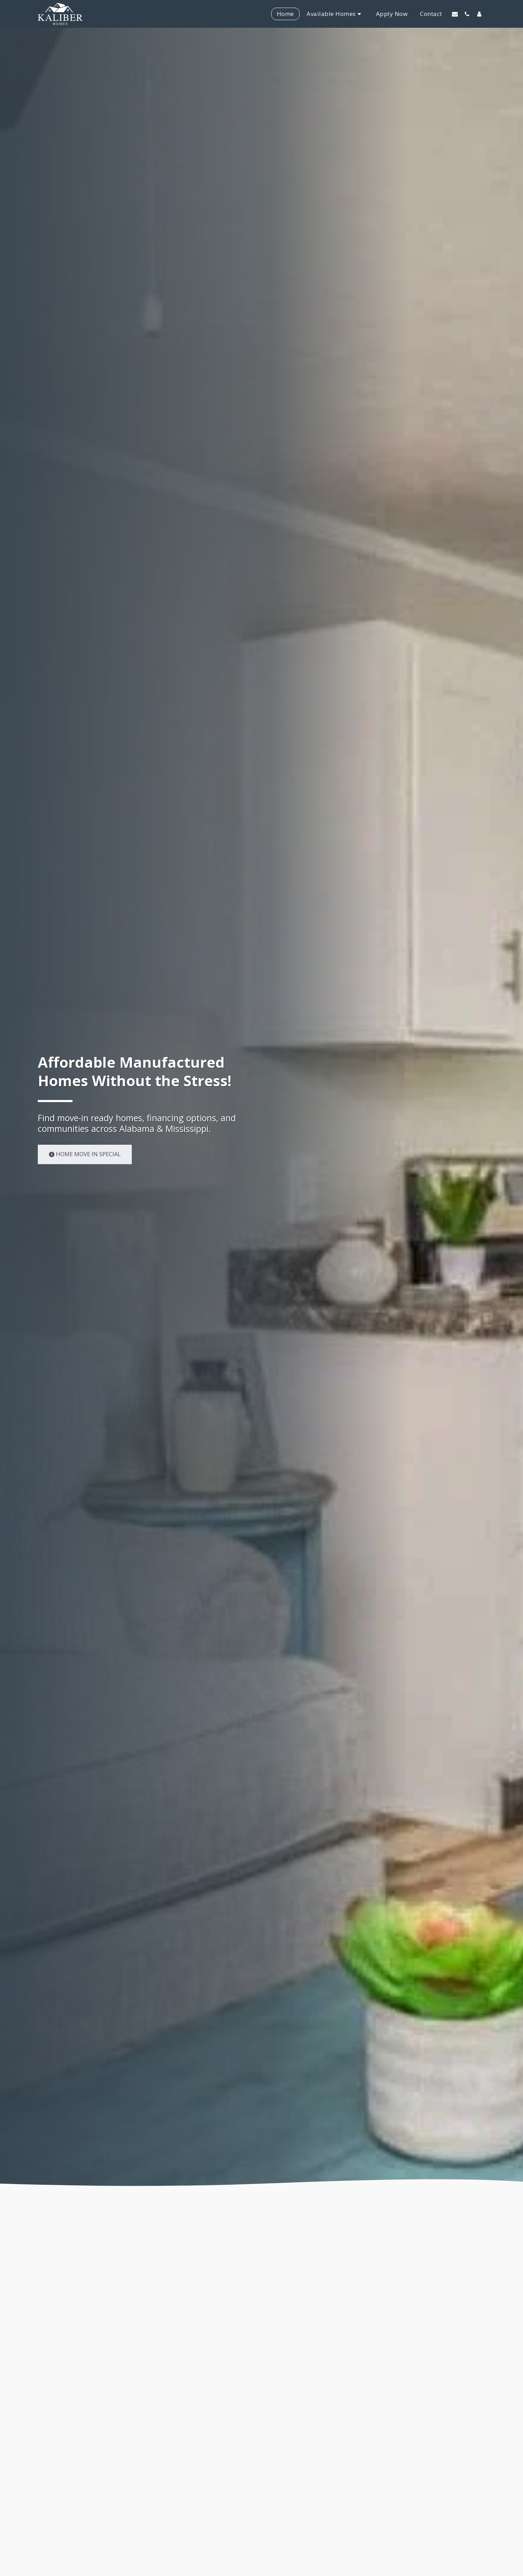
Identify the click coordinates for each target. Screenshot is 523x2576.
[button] (455, 14)
